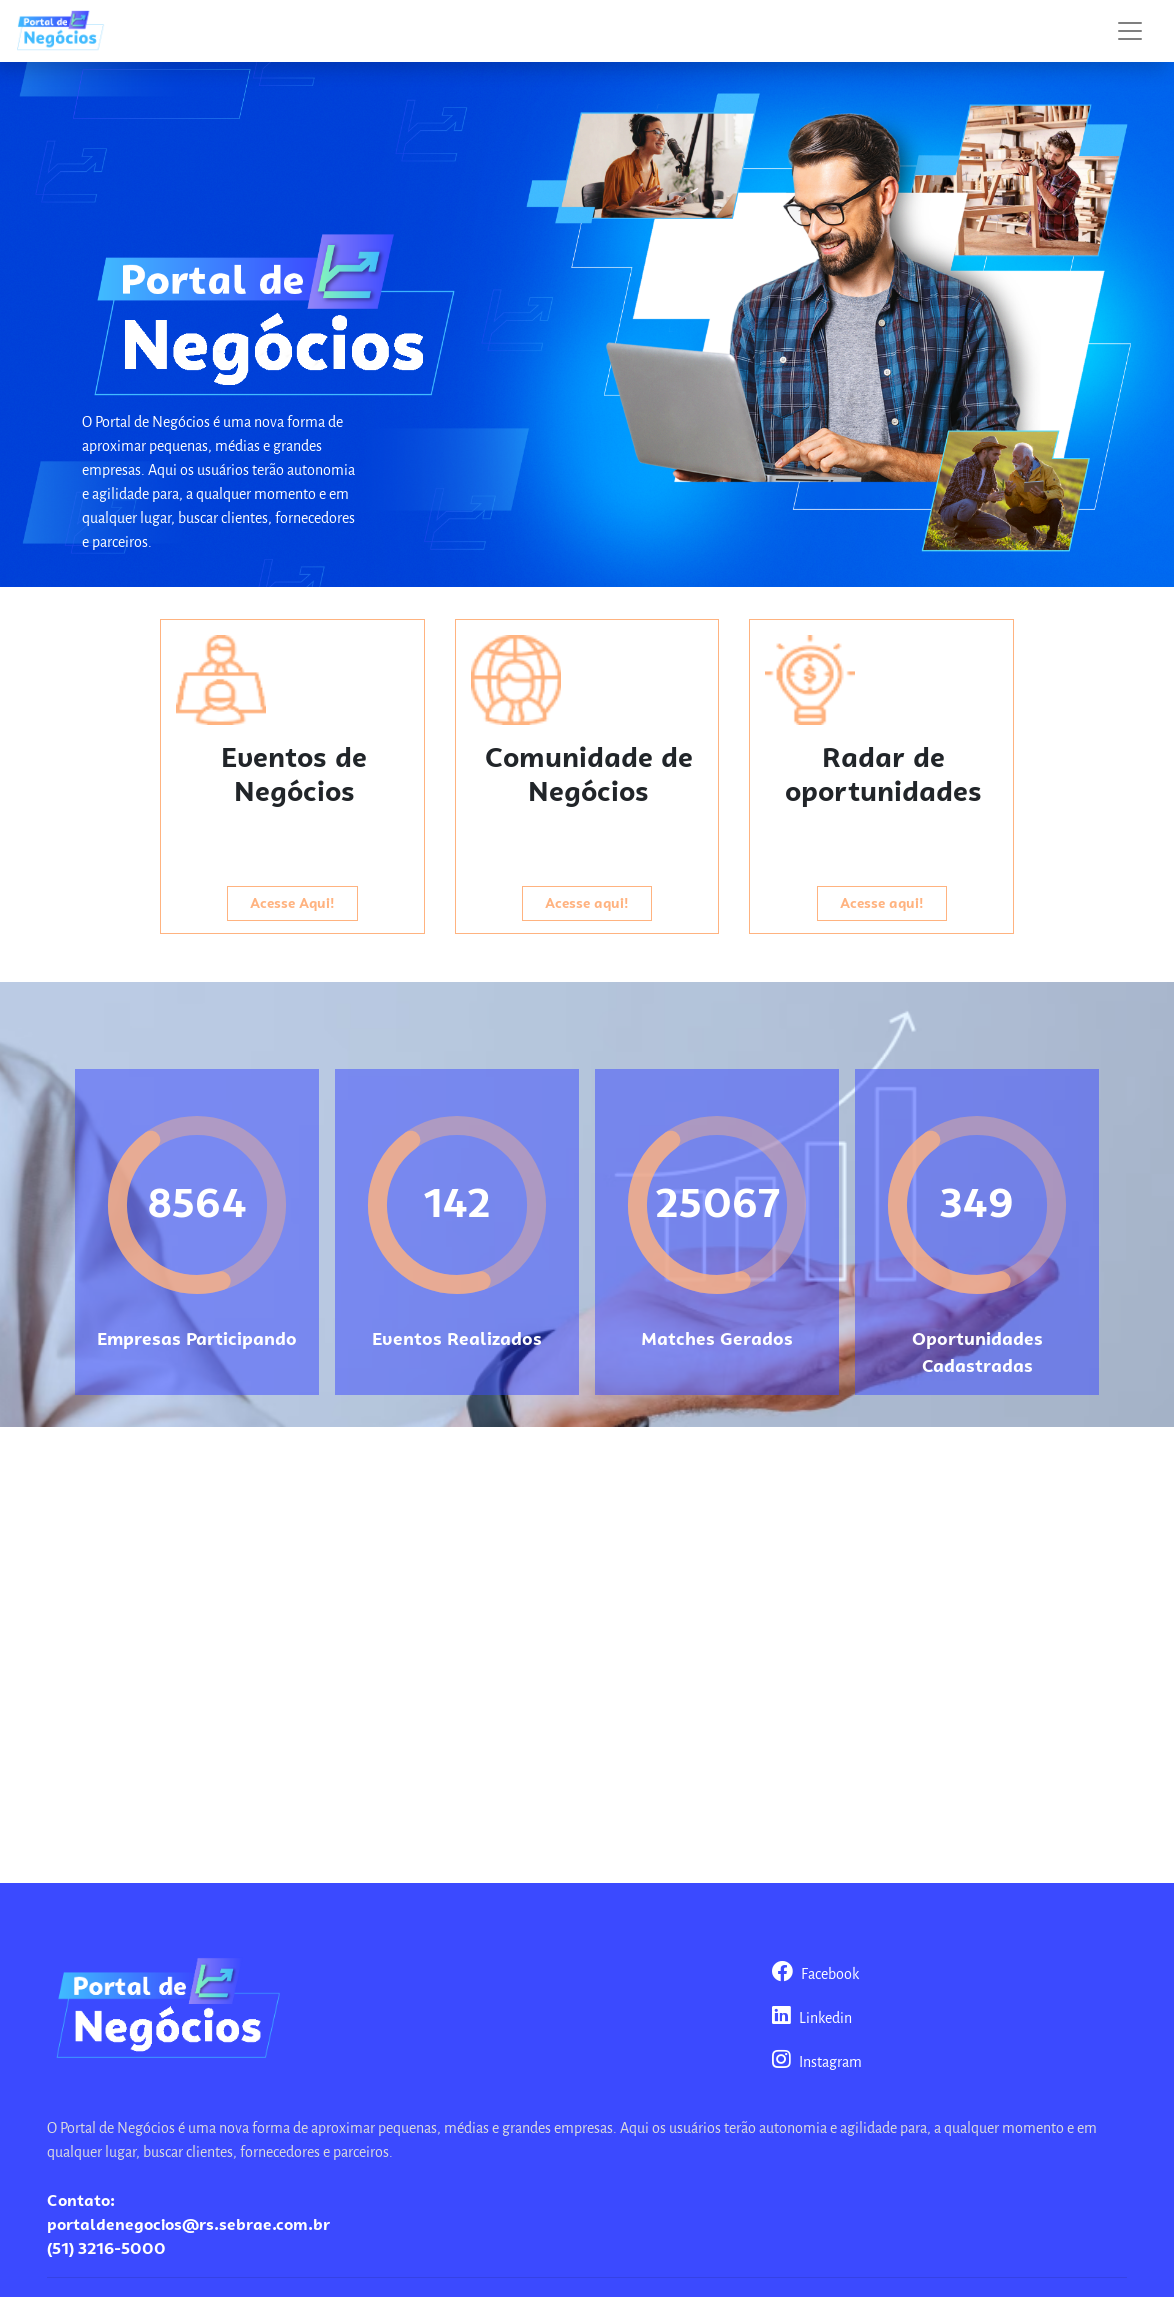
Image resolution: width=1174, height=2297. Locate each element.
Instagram (817, 2063)
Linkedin (812, 2019)
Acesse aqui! (587, 903)
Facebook (815, 1975)
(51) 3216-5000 (106, 2248)
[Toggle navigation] (1130, 31)
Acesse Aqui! (292, 903)
